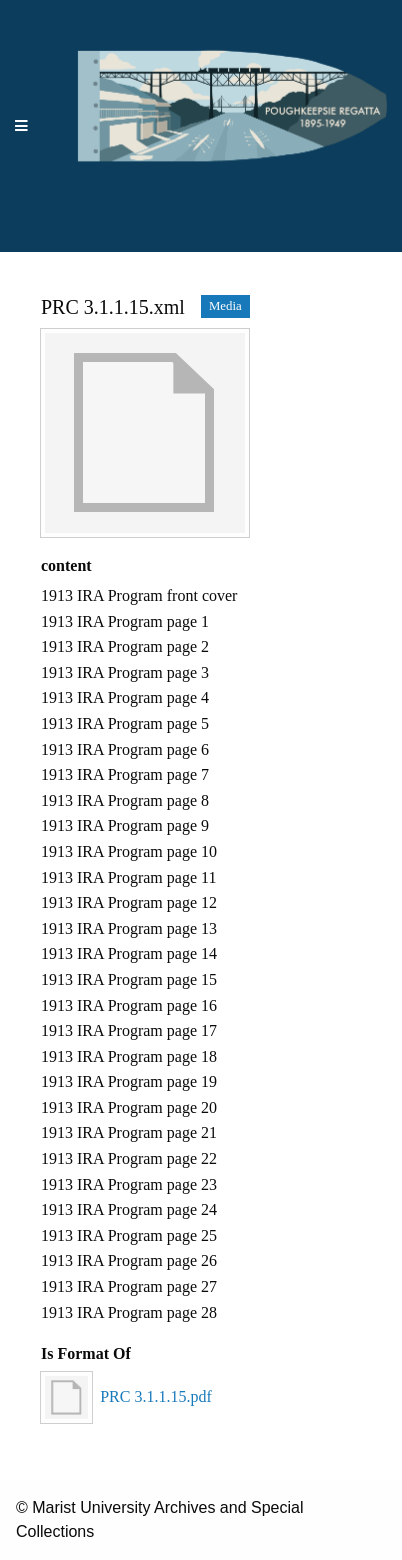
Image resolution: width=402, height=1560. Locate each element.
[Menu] (22, 125)
